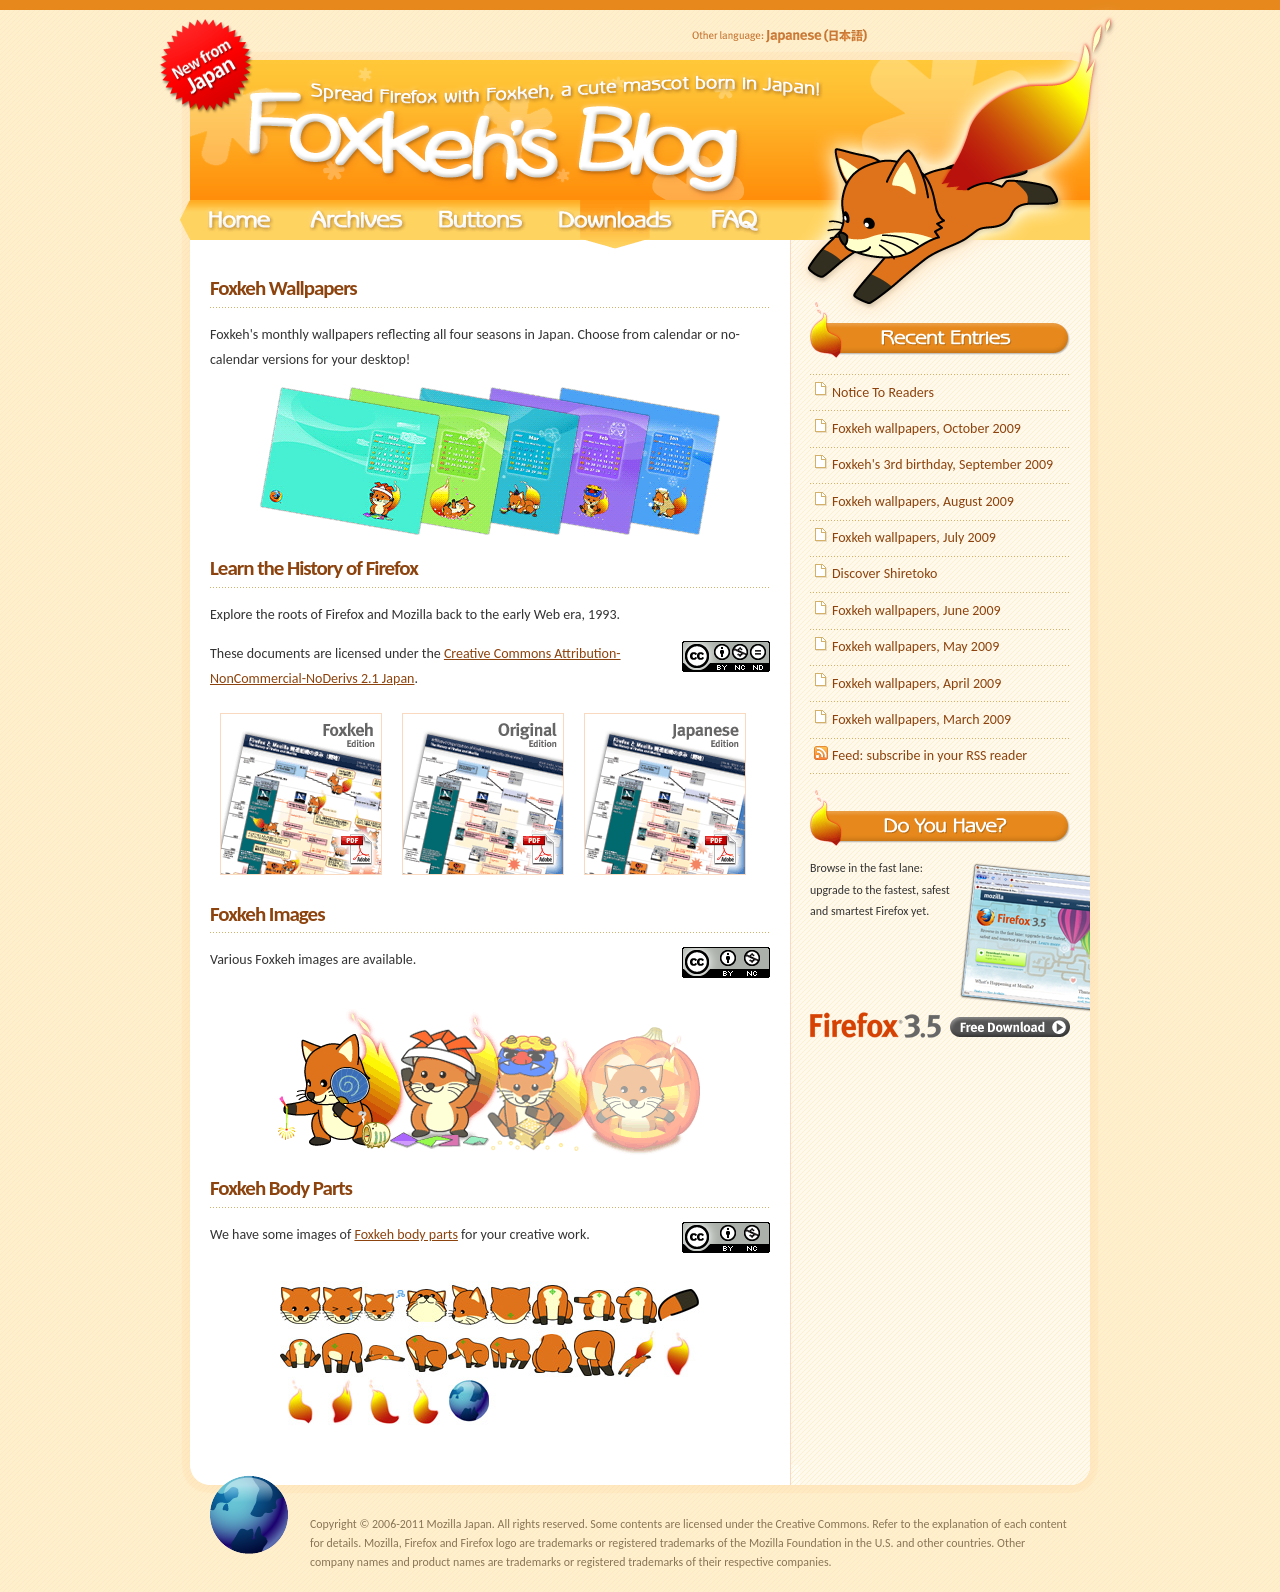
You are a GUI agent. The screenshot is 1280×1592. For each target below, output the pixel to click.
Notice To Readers (883, 392)
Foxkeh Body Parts (281, 1188)
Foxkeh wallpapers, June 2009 (916, 610)
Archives (355, 225)
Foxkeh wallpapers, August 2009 (923, 501)
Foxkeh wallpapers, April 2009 (916, 683)
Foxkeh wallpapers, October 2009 (926, 428)
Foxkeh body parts (406, 1234)
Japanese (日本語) (780, 36)
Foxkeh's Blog (490, 130)
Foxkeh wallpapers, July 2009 (914, 537)
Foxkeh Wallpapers (283, 288)
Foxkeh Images (267, 914)
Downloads (615, 225)
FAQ (735, 225)
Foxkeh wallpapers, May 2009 (915, 646)
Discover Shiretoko (884, 573)
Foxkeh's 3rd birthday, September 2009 (942, 464)
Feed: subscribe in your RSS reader (929, 755)
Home (240, 225)
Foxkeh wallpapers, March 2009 (921, 719)
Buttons (480, 225)
